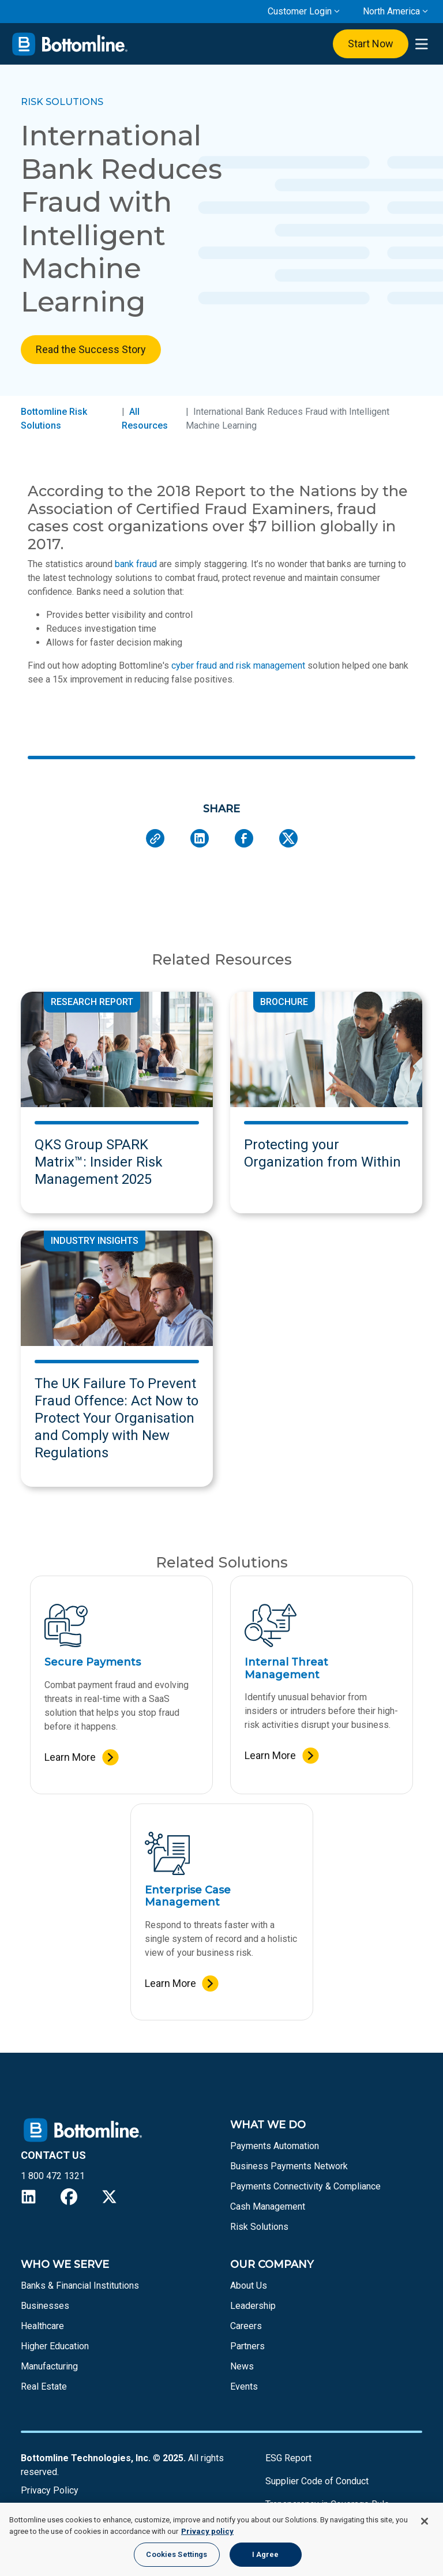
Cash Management (267, 2206)
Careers (246, 2325)
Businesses (45, 2305)
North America (391, 11)
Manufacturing (49, 2366)
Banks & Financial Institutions (80, 2285)
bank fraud (136, 563)
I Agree (265, 2554)
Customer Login (300, 11)
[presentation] (421, 44)
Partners (247, 2346)
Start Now (370, 44)
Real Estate (44, 2386)
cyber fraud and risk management (238, 665)
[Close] (424, 2521)
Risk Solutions (259, 2226)
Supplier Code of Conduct (317, 2481)
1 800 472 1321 (53, 2175)
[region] (221, 2539)
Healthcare (42, 2325)
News (242, 2366)
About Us (248, 2285)
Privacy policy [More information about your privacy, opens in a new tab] (207, 2531)
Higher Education (55, 2346)
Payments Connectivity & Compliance (305, 2186)
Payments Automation (274, 2145)
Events (244, 2386)
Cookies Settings (176, 2554)
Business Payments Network (289, 2166)
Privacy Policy (49, 2490)
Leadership (253, 2305)
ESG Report (288, 2458)
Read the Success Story (91, 349)
